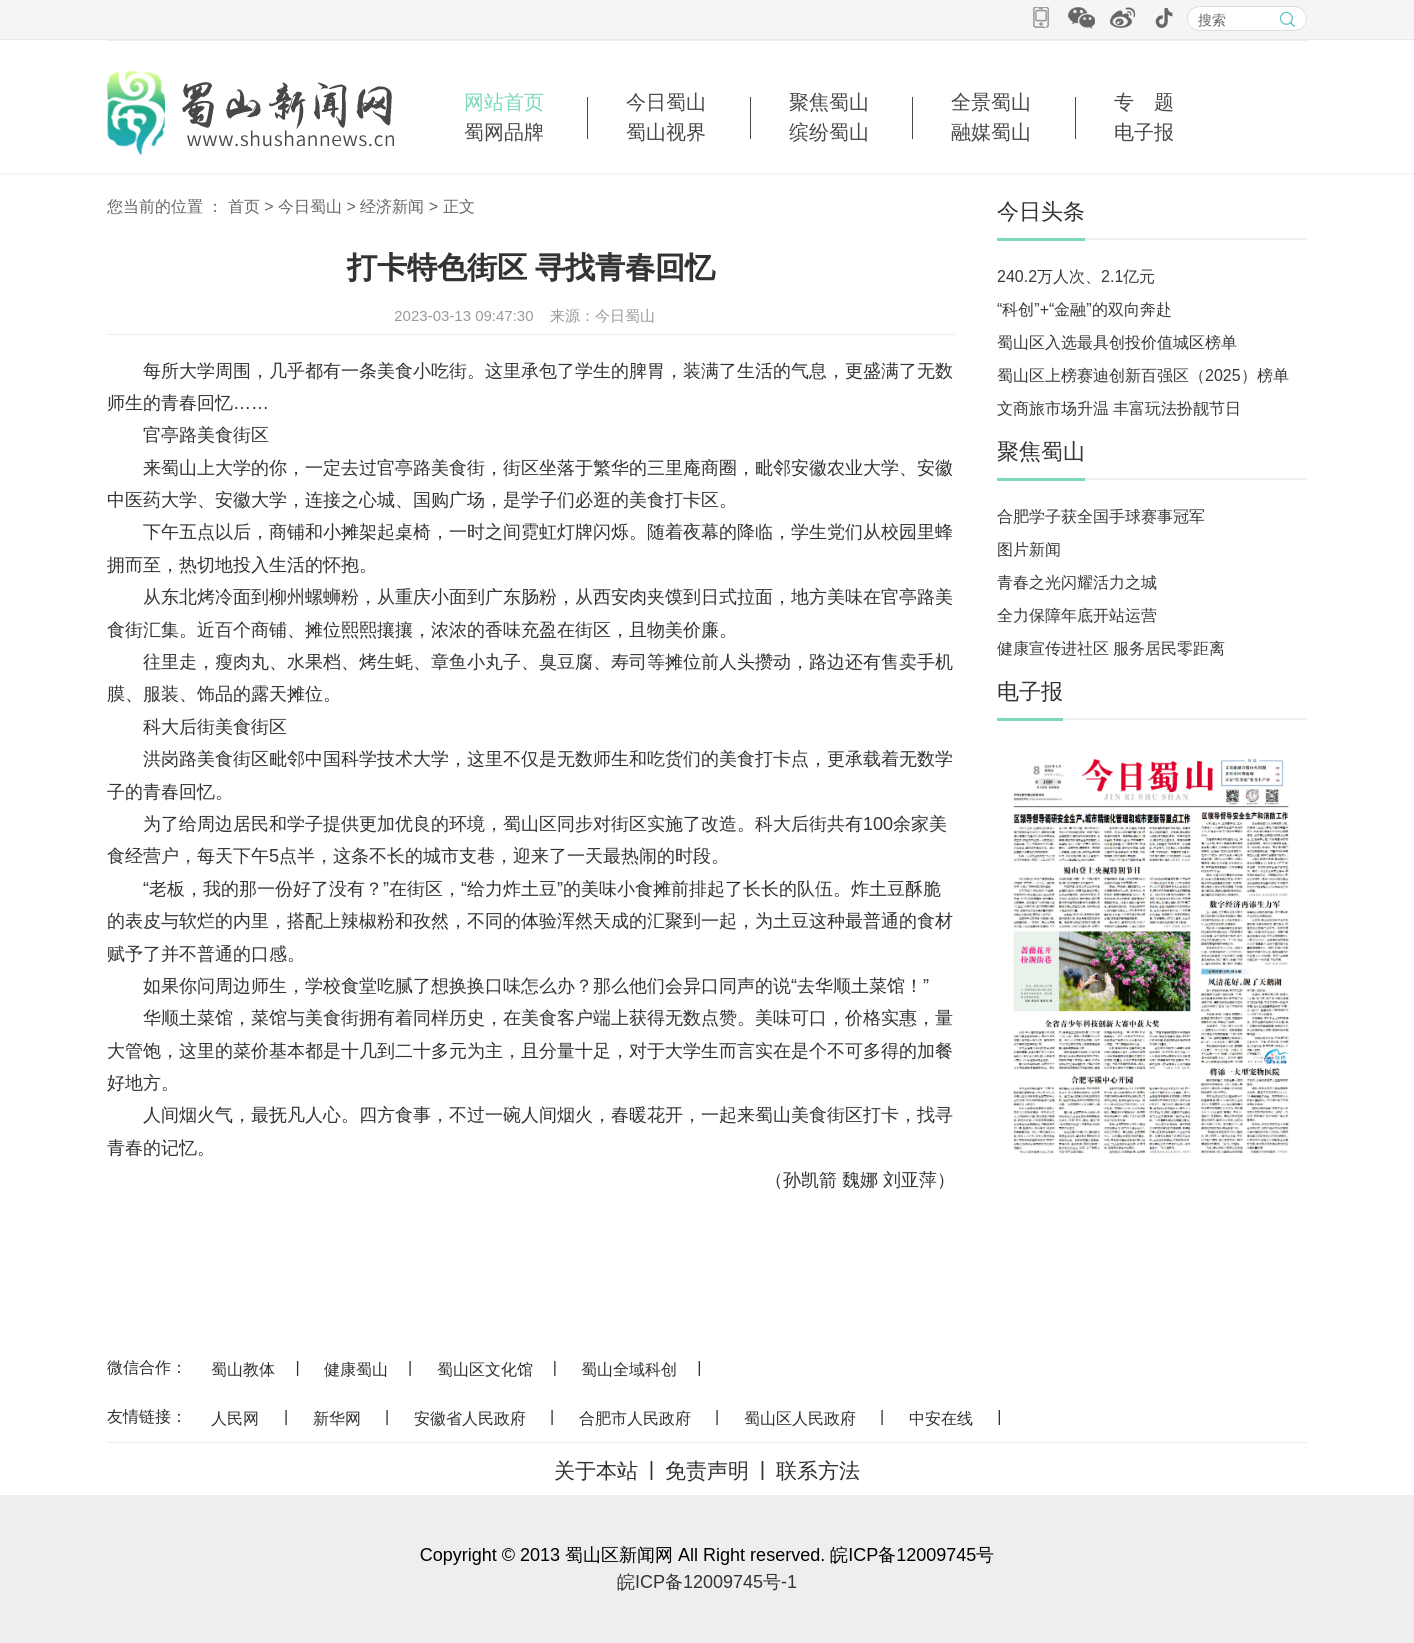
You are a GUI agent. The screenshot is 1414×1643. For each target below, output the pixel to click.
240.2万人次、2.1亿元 (1076, 276)
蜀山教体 (243, 1369)
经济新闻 (392, 206)
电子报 (1144, 132)
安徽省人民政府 (470, 1418)
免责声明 (707, 1470)
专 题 (1144, 102)
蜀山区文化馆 (485, 1369)
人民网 (235, 1418)
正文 (459, 206)
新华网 (337, 1418)
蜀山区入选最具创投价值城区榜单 (1117, 342)
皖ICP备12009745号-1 (707, 1582)
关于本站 (596, 1470)
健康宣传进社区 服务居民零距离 (1111, 648)
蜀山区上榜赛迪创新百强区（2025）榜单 (1143, 375)
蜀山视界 (666, 132)
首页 (244, 206)
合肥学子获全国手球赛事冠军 (1101, 516)
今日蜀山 (666, 102)
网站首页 (504, 102)
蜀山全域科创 (629, 1369)
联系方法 (818, 1470)
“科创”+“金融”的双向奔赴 (1084, 309)
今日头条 (1041, 211)
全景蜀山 (991, 102)
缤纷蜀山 (829, 132)
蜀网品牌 (504, 132)
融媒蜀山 (991, 132)
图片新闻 (1029, 549)
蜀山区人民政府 (800, 1418)
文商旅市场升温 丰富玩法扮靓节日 (1119, 408)
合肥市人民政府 (635, 1418)
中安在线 (941, 1418)
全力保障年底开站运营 (1077, 615)
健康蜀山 (356, 1369)
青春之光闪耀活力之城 (1077, 582)
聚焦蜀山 (829, 102)
